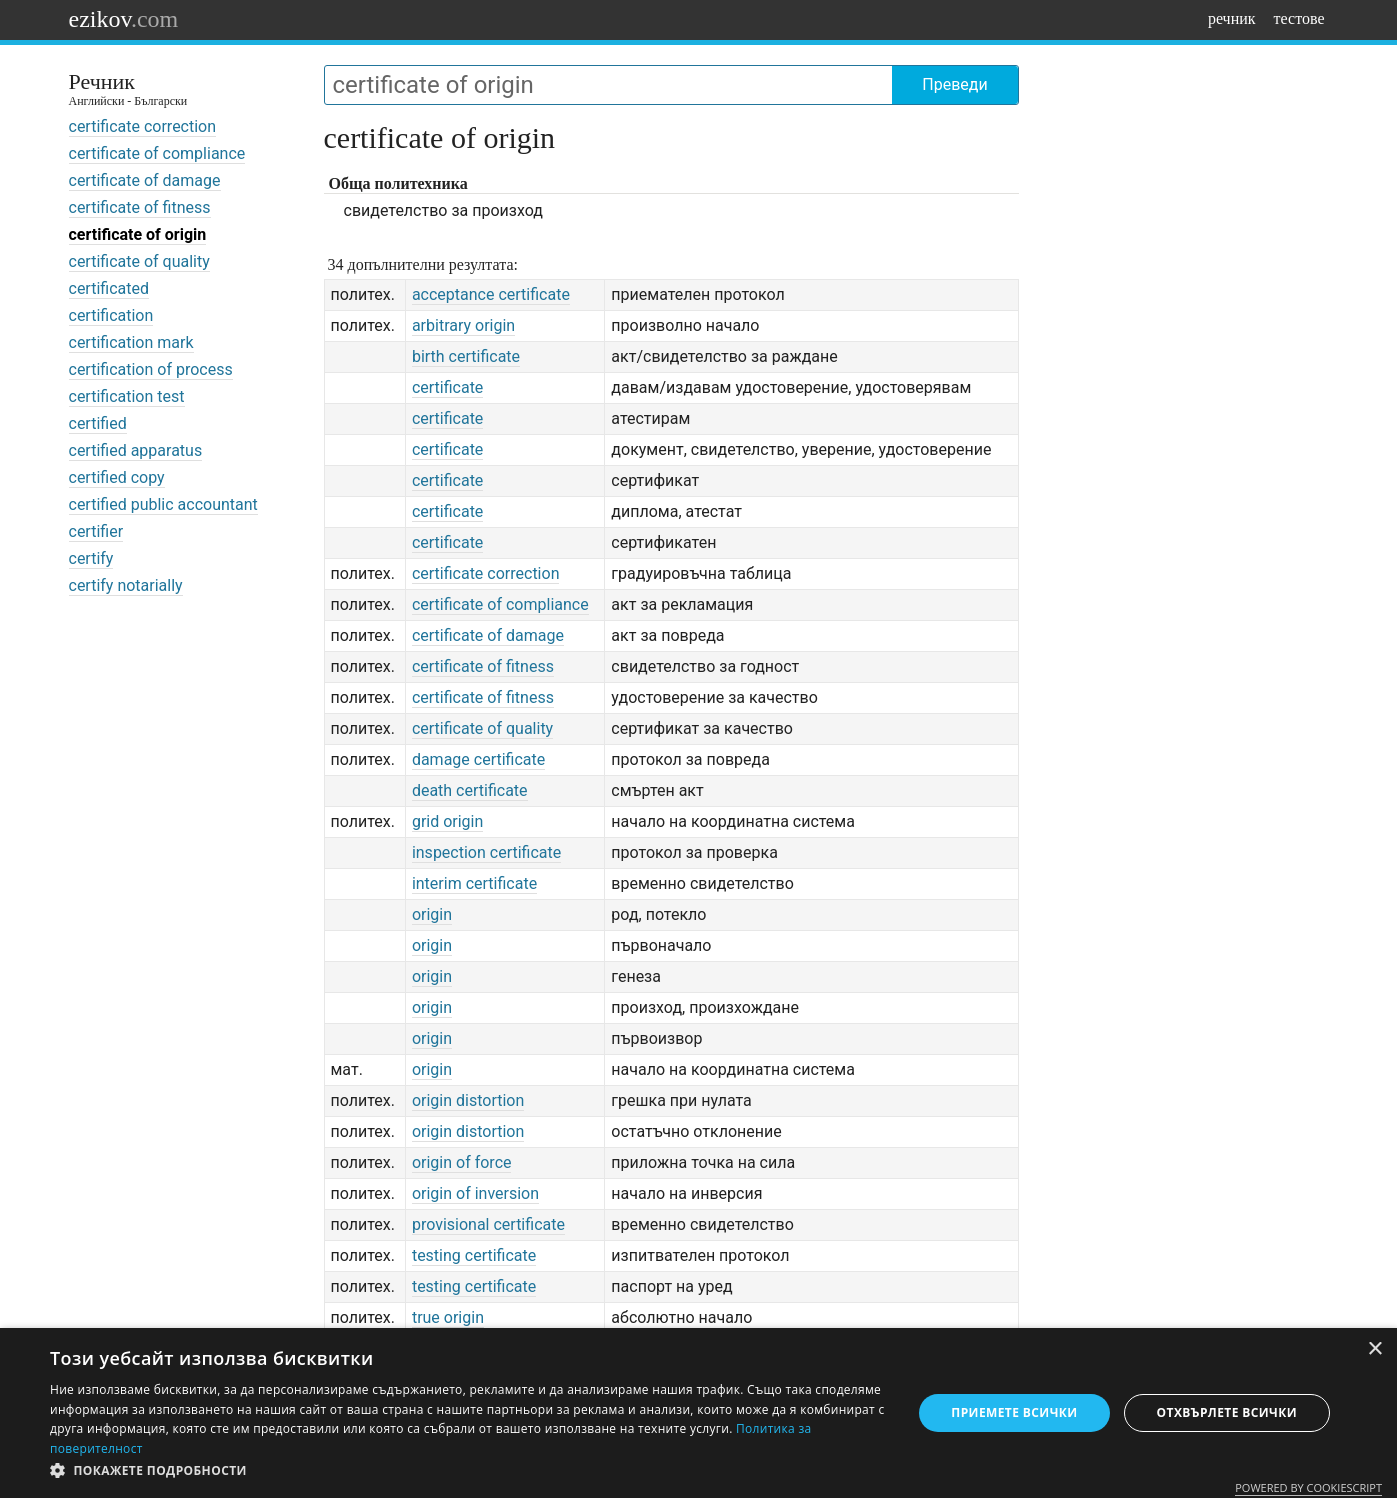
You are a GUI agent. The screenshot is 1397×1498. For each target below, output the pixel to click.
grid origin (447, 821)
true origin (448, 1317)
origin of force (462, 1162)
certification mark (131, 342)
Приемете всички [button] (1014, 1412)
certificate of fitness (140, 207)
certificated (109, 288)
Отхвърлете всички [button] (1227, 1412)
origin (432, 914)
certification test (127, 396)
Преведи (954, 84)
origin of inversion (475, 1193)
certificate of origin (138, 234)
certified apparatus (136, 450)
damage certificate (478, 759)
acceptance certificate (491, 294)
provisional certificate (488, 1224)
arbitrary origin (463, 325)
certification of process (151, 369)
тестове (1299, 18)
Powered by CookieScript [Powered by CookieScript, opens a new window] (1308, 1487)
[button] (468, 1471)
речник (1232, 18)
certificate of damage (145, 180)
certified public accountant (163, 504)
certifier (96, 531)
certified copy (117, 477)
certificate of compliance (157, 153)
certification (111, 315)
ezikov (124, 19)
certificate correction (143, 126)
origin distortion (468, 1100)
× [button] (1374, 1349)
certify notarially (126, 585)
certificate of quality (139, 261)
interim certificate (474, 883)
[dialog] (698, 1413)
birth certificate (466, 356)
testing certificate (474, 1255)
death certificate (470, 790)
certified (98, 423)
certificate (447, 387)
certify (91, 558)
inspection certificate (486, 852)
